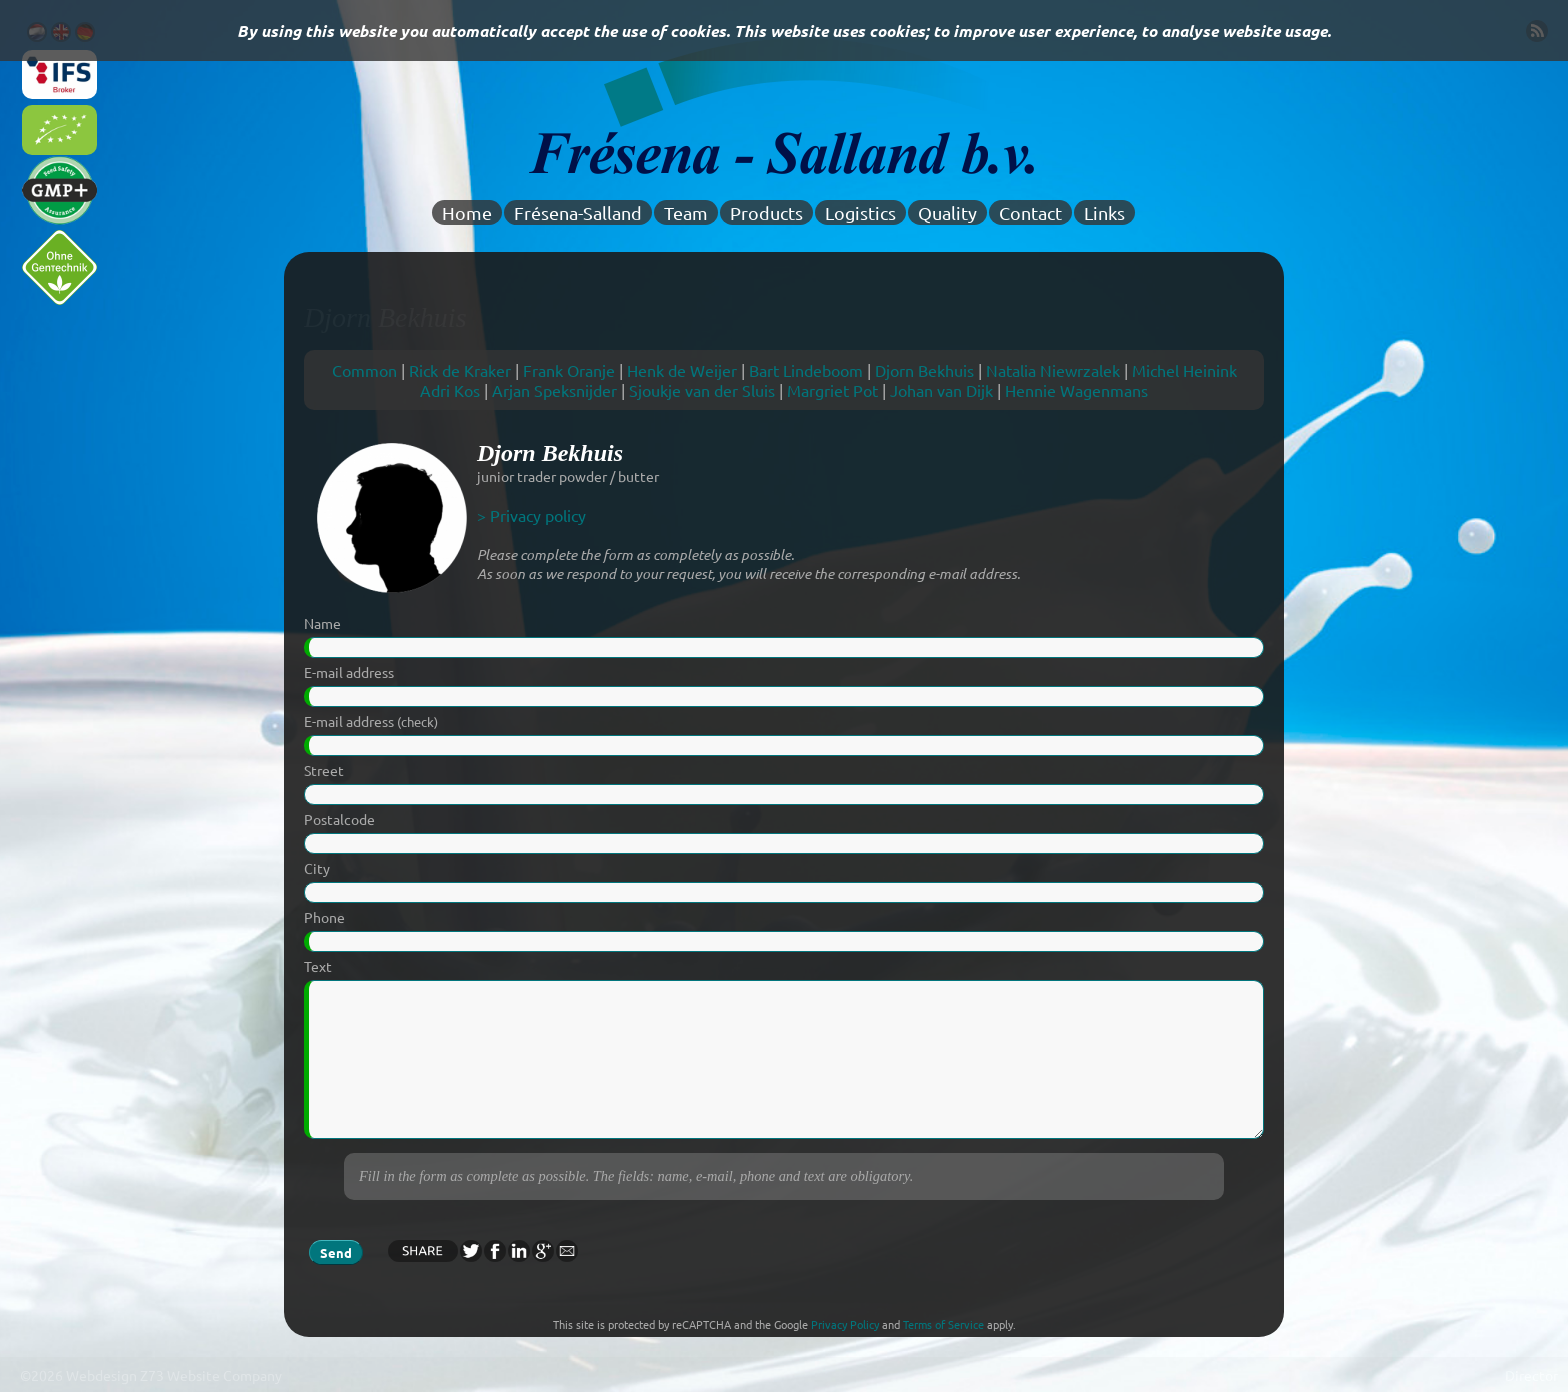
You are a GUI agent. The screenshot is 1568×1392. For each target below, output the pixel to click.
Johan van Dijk (941, 390)
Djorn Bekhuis (924, 370)
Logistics (860, 212)
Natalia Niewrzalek (1053, 370)
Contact (1030, 212)
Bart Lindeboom (806, 370)
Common (364, 370)
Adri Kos (450, 390)
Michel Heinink (1184, 370)
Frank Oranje (569, 370)
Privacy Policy (845, 1324)
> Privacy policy (531, 515)
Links (1104, 212)
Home (467, 212)
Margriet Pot (832, 390)
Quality (947, 212)
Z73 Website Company (211, 1375)
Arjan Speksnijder (554, 390)
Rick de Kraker (460, 370)
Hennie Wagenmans (1076, 390)
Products (766, 212)
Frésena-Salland (578, 212)
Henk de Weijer (682, 370)
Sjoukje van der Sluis (702, 390)
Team (686, 212)
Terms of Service (943, 1324)
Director (1531, 1375)
